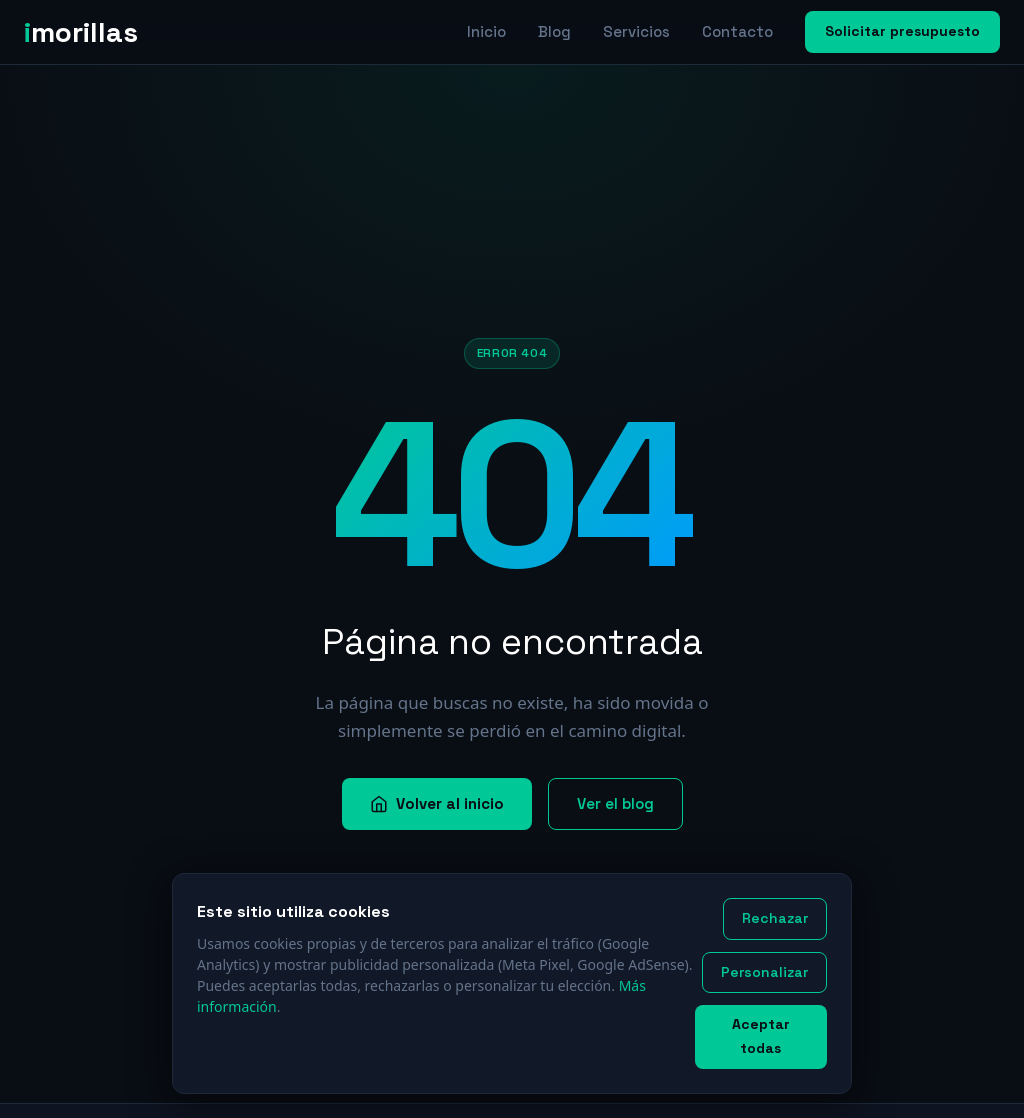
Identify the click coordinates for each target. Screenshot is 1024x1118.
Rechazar (775, 918)
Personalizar (764, 972)
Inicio (486, 31)
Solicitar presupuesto (902, 31)
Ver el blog (615, 803)
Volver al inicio (437, 803)
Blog (554, 31)
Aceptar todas (761, 1036)
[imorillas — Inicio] (89, 32)
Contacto (737, 31)
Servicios (636, 31)
